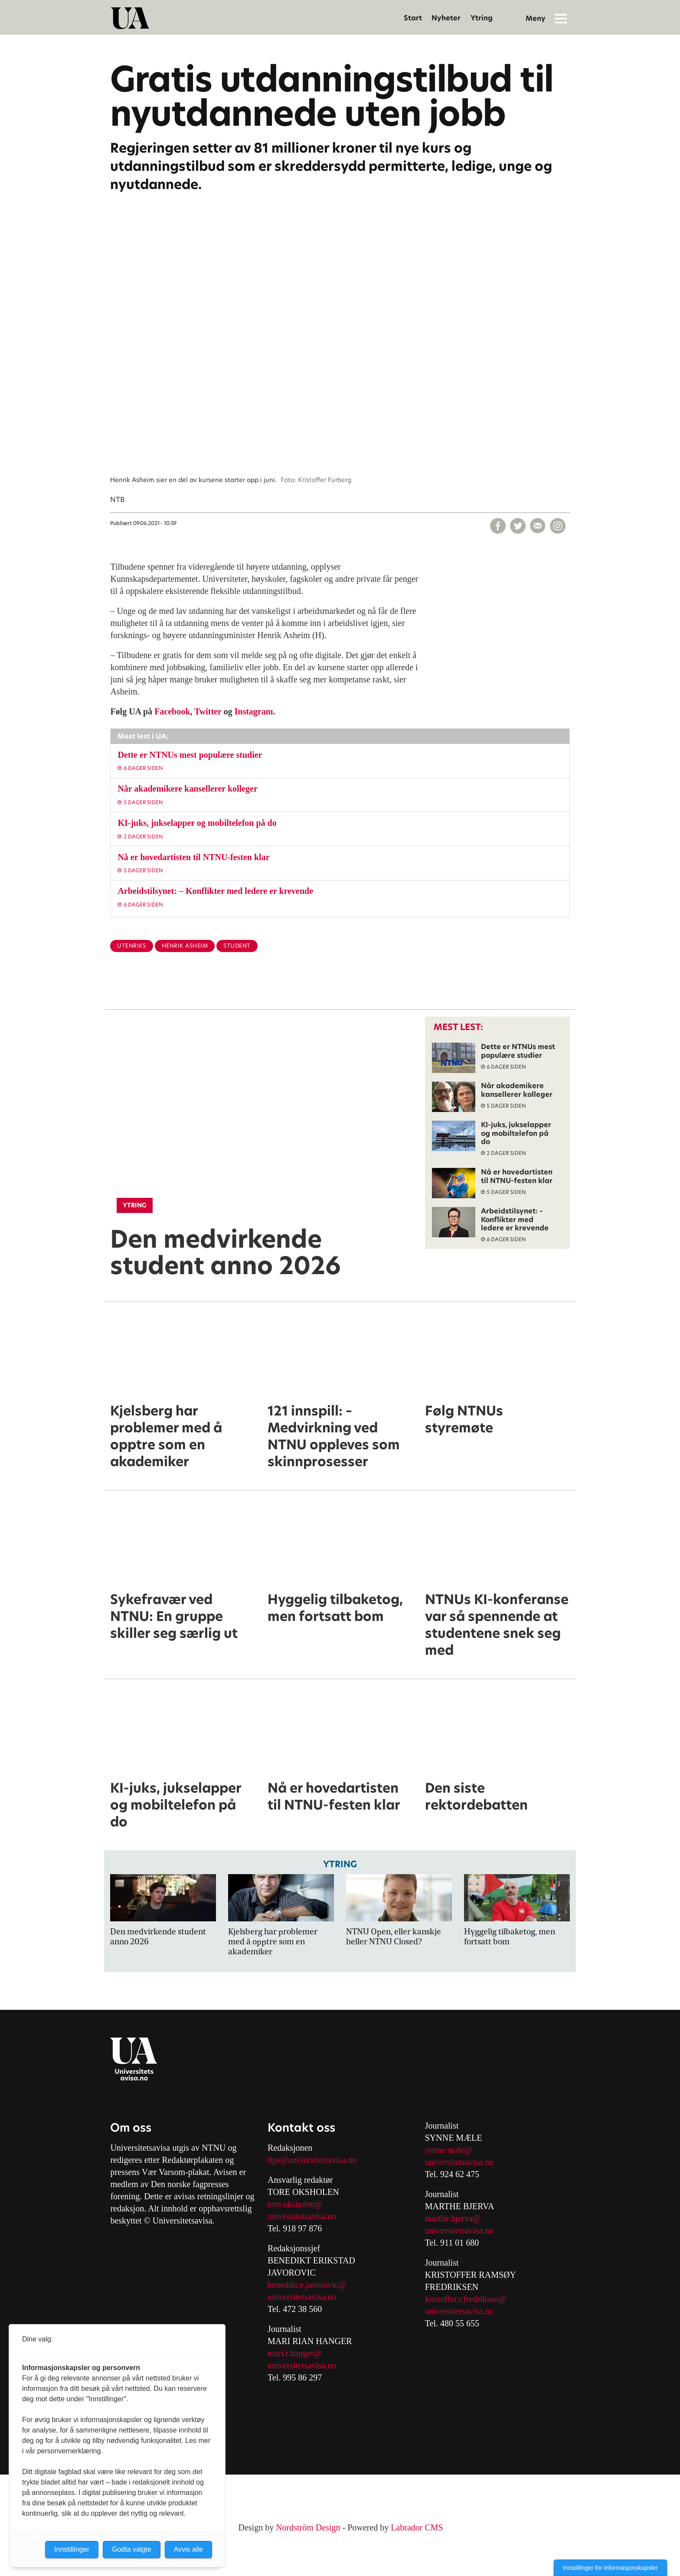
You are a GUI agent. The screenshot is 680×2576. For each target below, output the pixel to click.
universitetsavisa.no (302, 2216)
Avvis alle (188, 2549)
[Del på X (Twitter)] (518, 526)
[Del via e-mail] (538, 526)
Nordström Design (308, 2527)
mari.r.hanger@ (295, 2353)
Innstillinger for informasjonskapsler (610, 2567)
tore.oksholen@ (295, 2204)
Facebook (172, 711)
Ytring (482, 18)
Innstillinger (71, 2549)
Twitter (208, 711)
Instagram (254, 711)
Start (413, 18)
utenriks (131, 945)
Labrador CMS (417, 2527)
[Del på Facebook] (498, 526)
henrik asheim (185, 945)
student (237, 945)
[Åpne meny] (560, 18)
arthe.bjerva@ (456, 2218)
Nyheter (446, 18)
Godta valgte (131, 2549)
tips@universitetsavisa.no (312, 2160)
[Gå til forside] (130, 18)
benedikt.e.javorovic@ (307, 2284)
